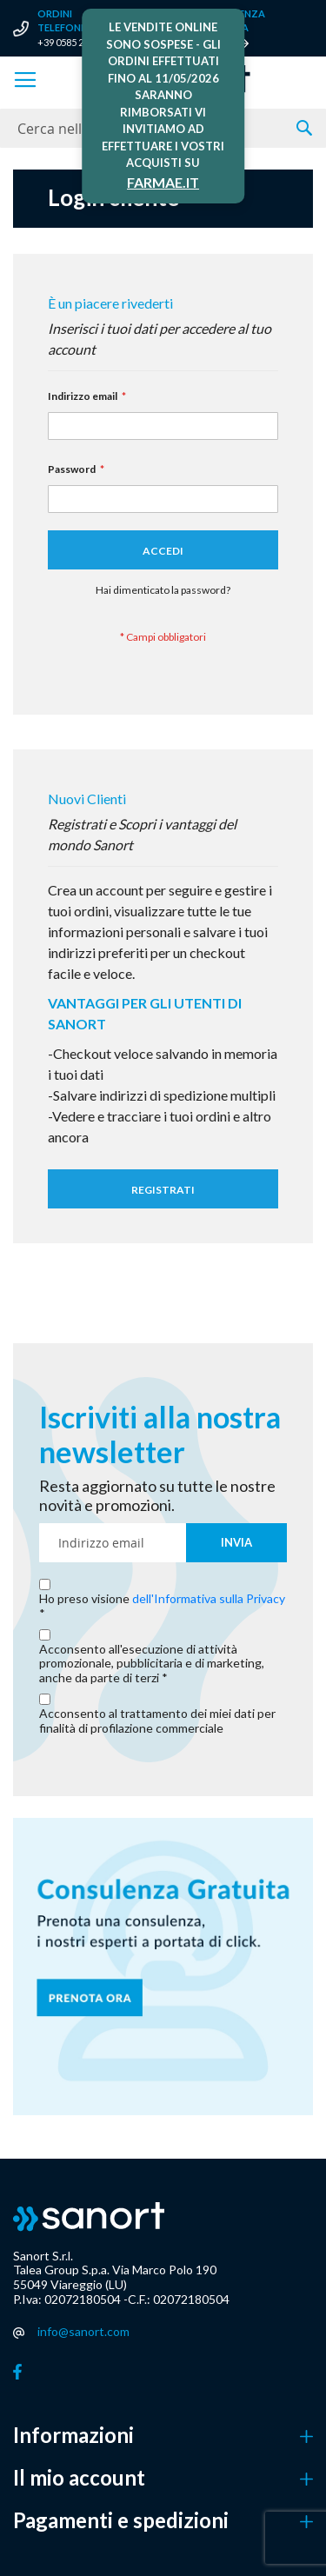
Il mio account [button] (79, 2478)
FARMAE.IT (163, 182)
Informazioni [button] (73, 2435)
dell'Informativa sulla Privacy (208, 1598)
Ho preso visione (162, 1599)
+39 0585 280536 (73, 42)
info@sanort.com (83, 2331)
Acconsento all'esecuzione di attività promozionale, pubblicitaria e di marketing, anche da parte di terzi (151, 1664)
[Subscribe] (236, 1542)
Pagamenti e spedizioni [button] (121, 2520)
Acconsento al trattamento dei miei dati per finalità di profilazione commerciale (157, 1721)
